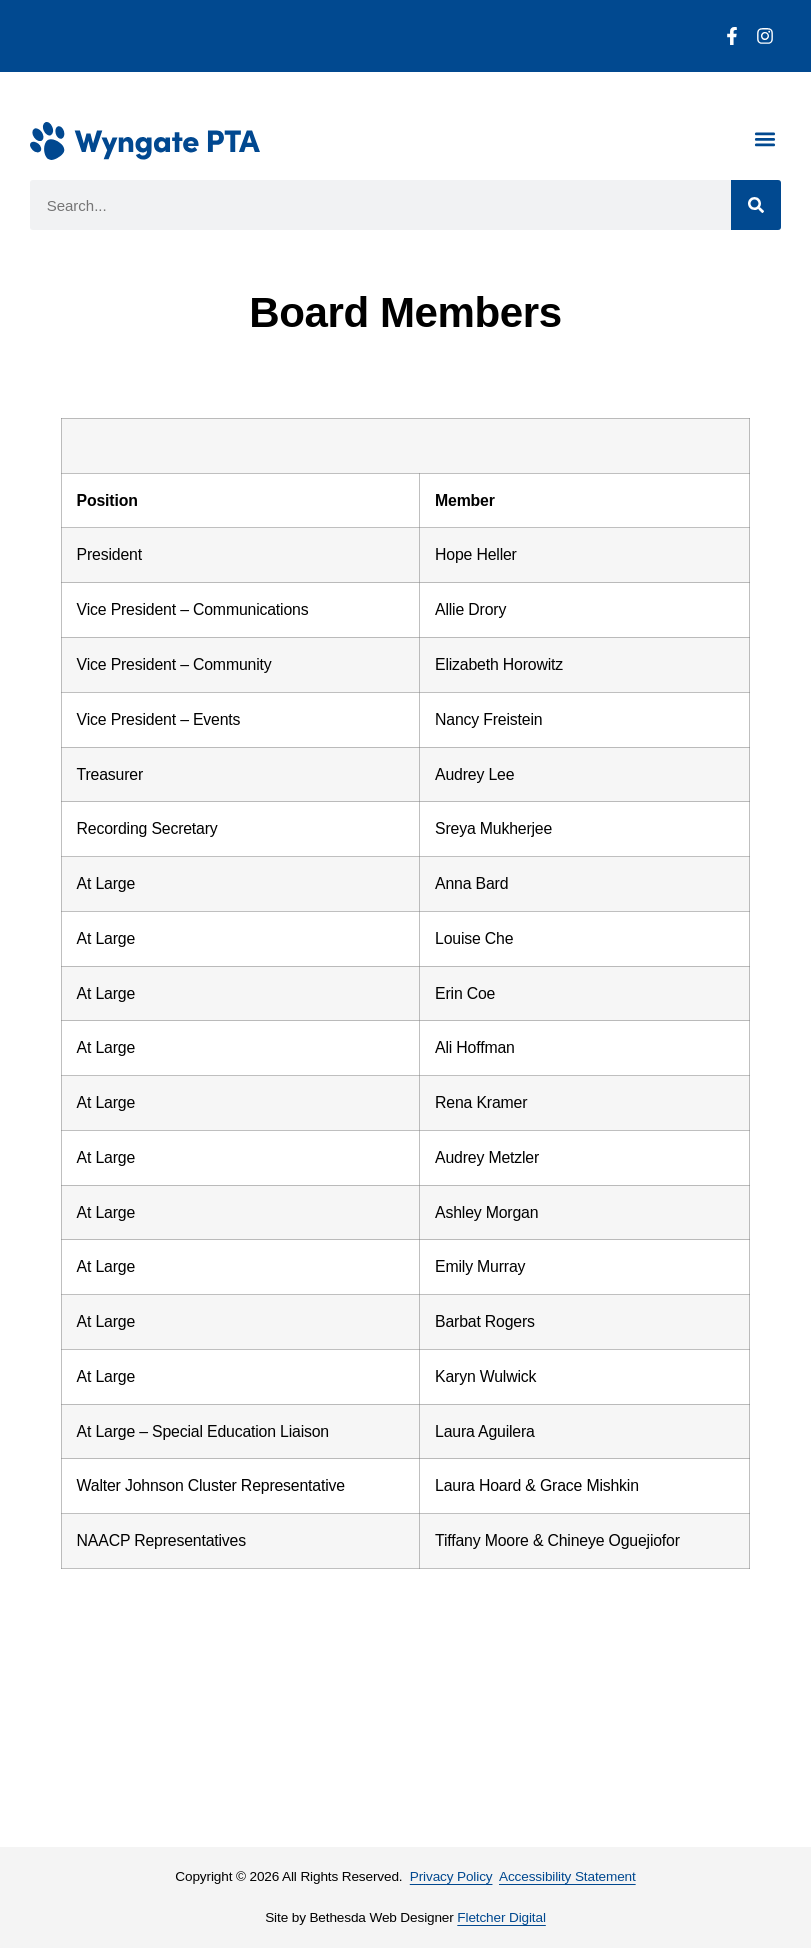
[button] (764, 138)
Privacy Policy (451, 1876)
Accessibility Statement (567, 1876)
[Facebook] (732, 36)
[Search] (756, 205)
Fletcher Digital (501, 1917)
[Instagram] (765, 36)
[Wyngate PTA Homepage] (145, 141)
